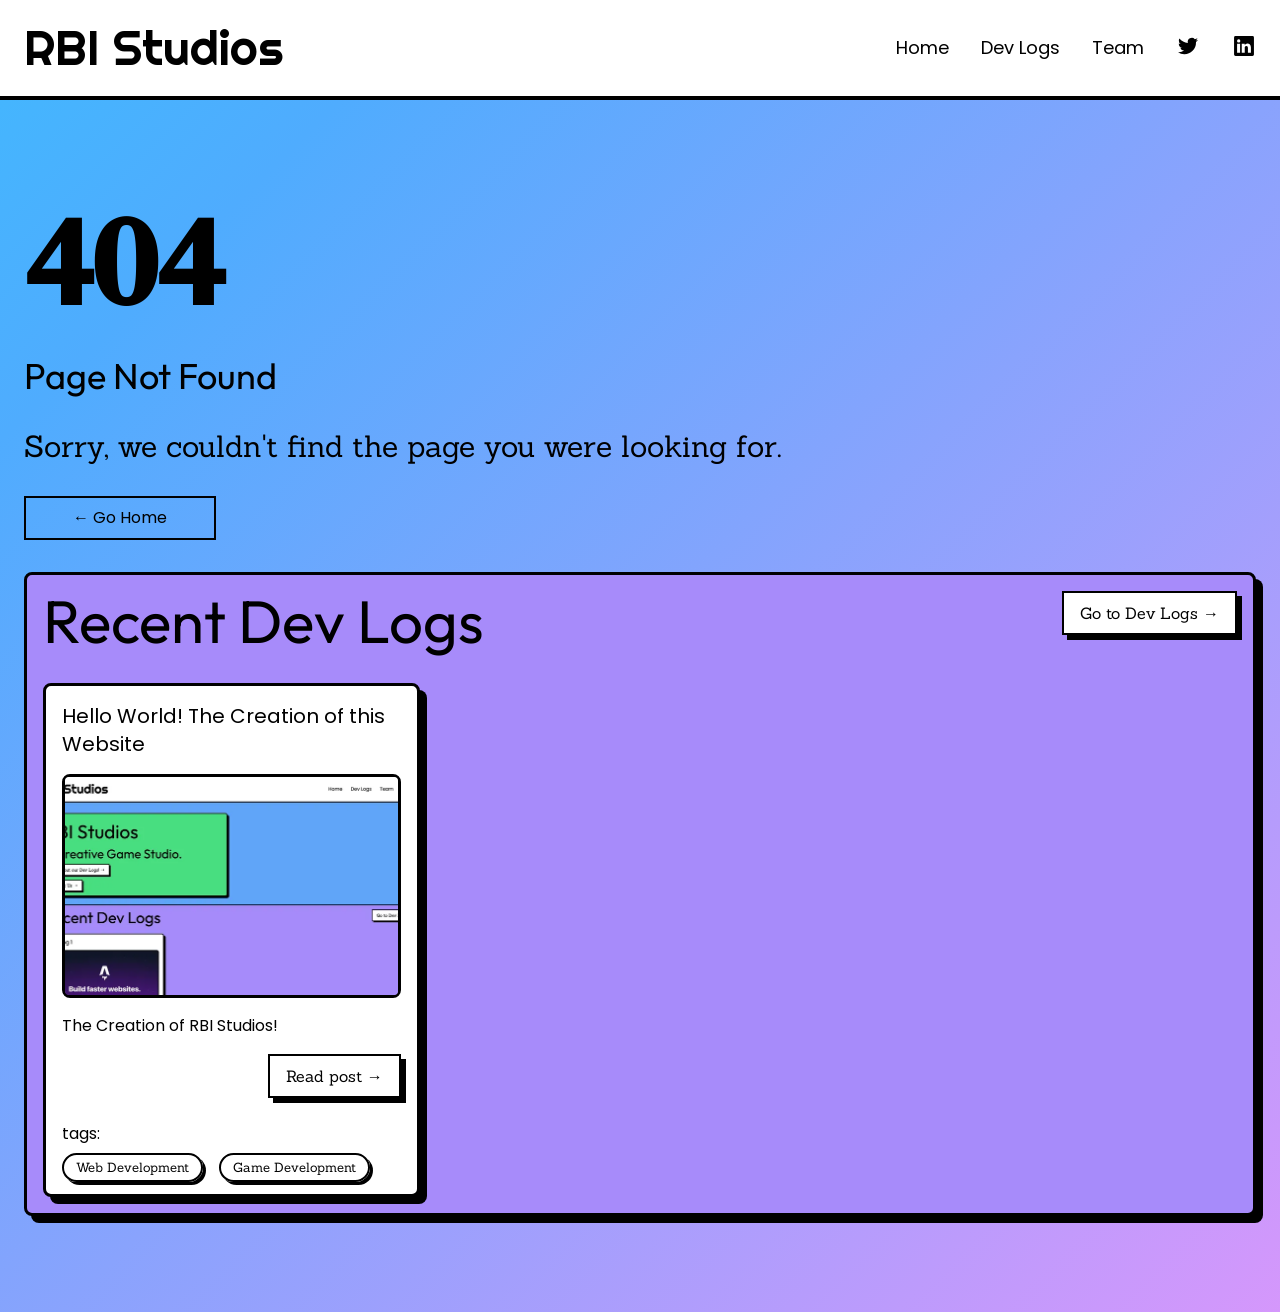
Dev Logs (1020, 47)
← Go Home (120, 517)
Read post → (334, 1076)
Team (1118, 47)
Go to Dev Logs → (1149, 613)
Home (922, 47)
